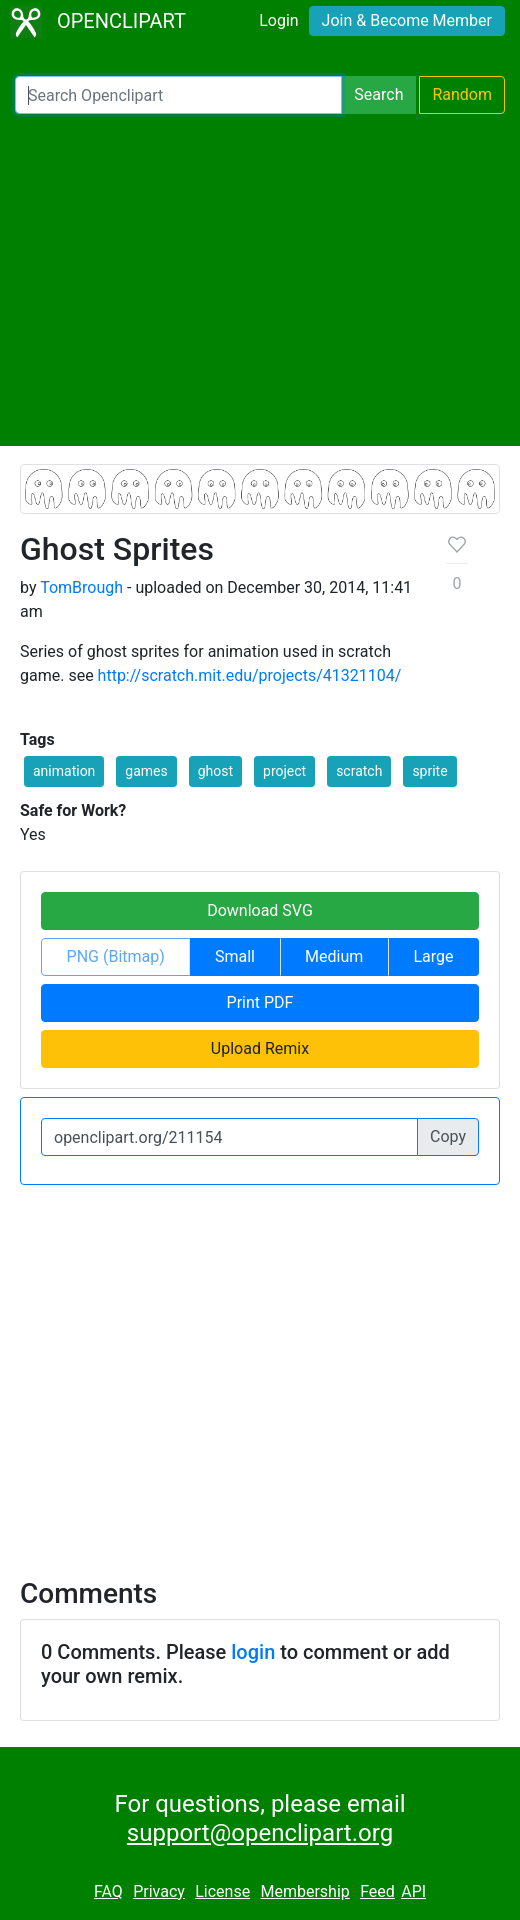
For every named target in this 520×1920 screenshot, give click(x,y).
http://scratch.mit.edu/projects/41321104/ (250, 675)
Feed (377, 1891)
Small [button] (235, 956)
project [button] (284, 771)
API (413, 1891)
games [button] (146, 771)
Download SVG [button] (260, 910)
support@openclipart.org (260, 1833)
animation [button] (64, 771)
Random (462, 94)
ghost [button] (215, 771)
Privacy (159, 1891)
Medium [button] (334, 956)
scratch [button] (359, 771)
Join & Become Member (407, 20)
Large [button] (433, 956)
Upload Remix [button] (260, 1048)
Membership (304, 1891)
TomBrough (81, 587)
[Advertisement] (260, 280)
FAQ (108, 1891)
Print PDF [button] (260, 1002)
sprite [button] (429, 771)
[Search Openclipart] (178, 95)
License (222, 1891)
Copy (448, 1136)
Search (378, 94)
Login (278, 20)
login (253, 1652)
